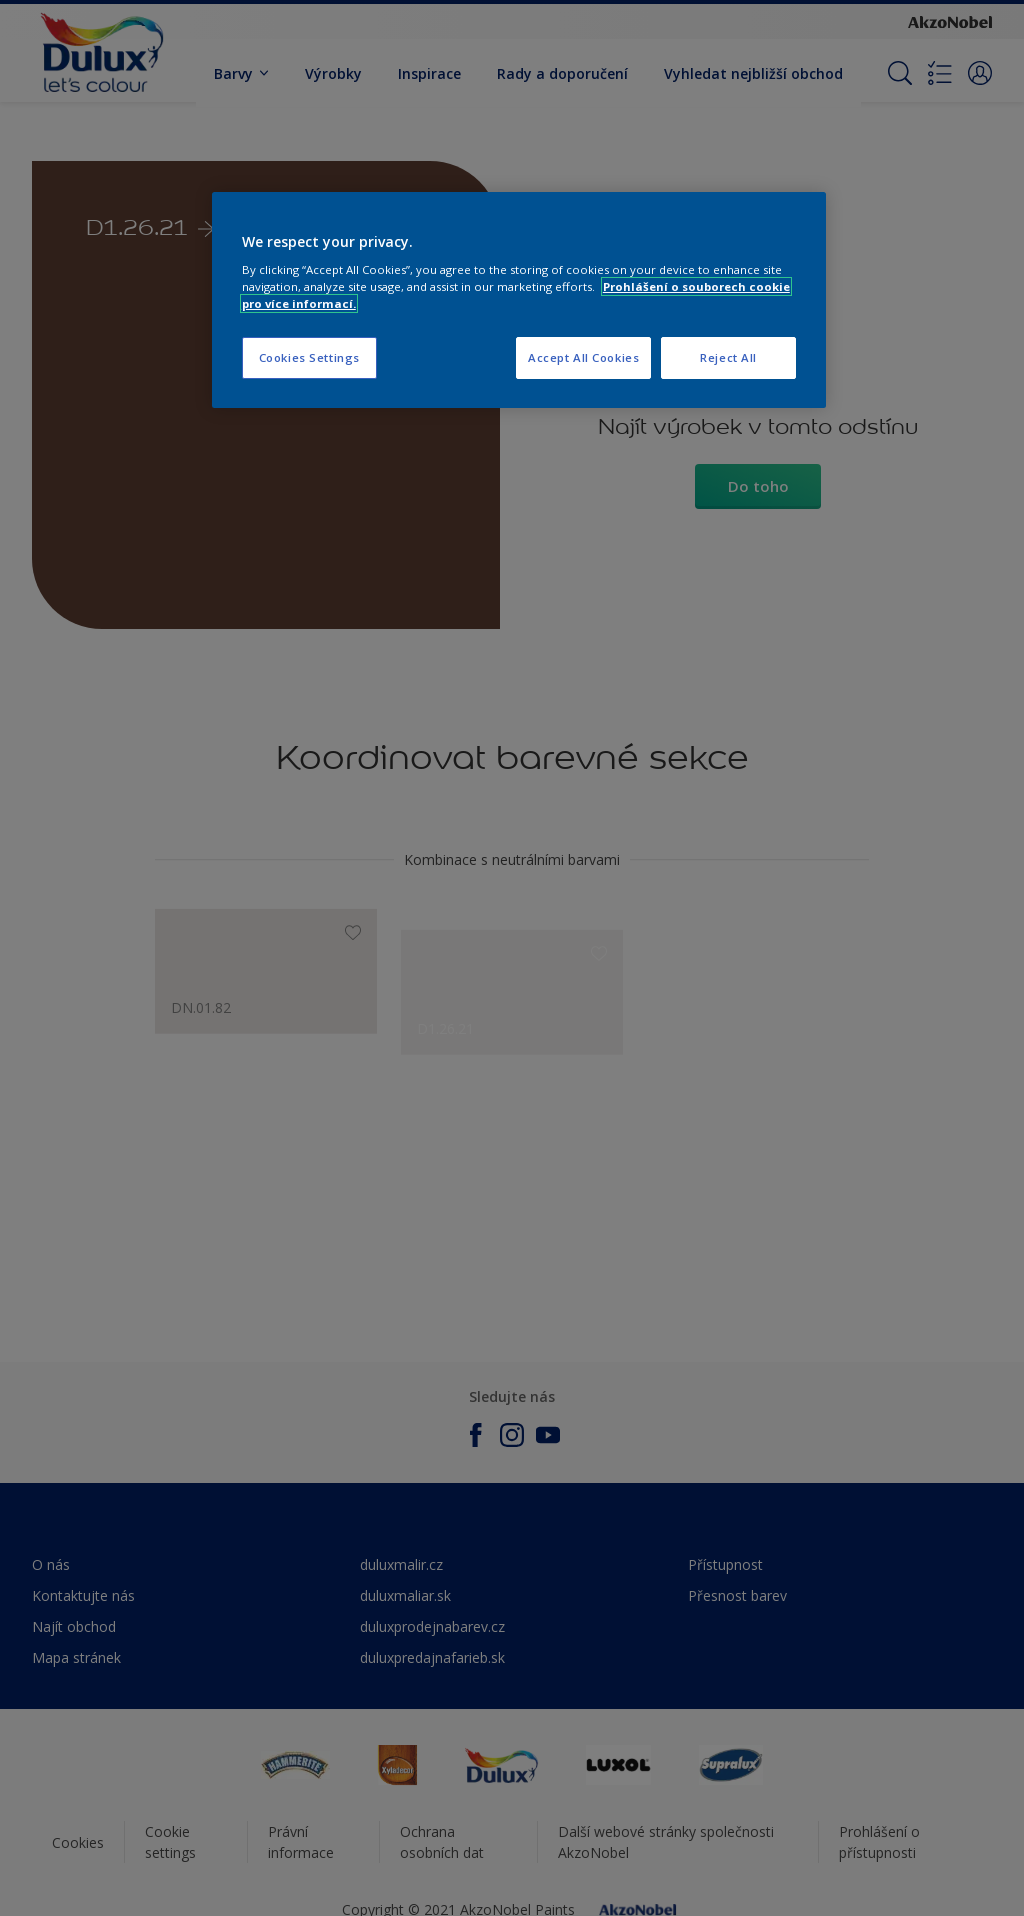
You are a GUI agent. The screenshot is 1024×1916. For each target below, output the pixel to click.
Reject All (728, 357)
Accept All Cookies (583, 357)
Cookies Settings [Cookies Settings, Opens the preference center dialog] (309, 357)
